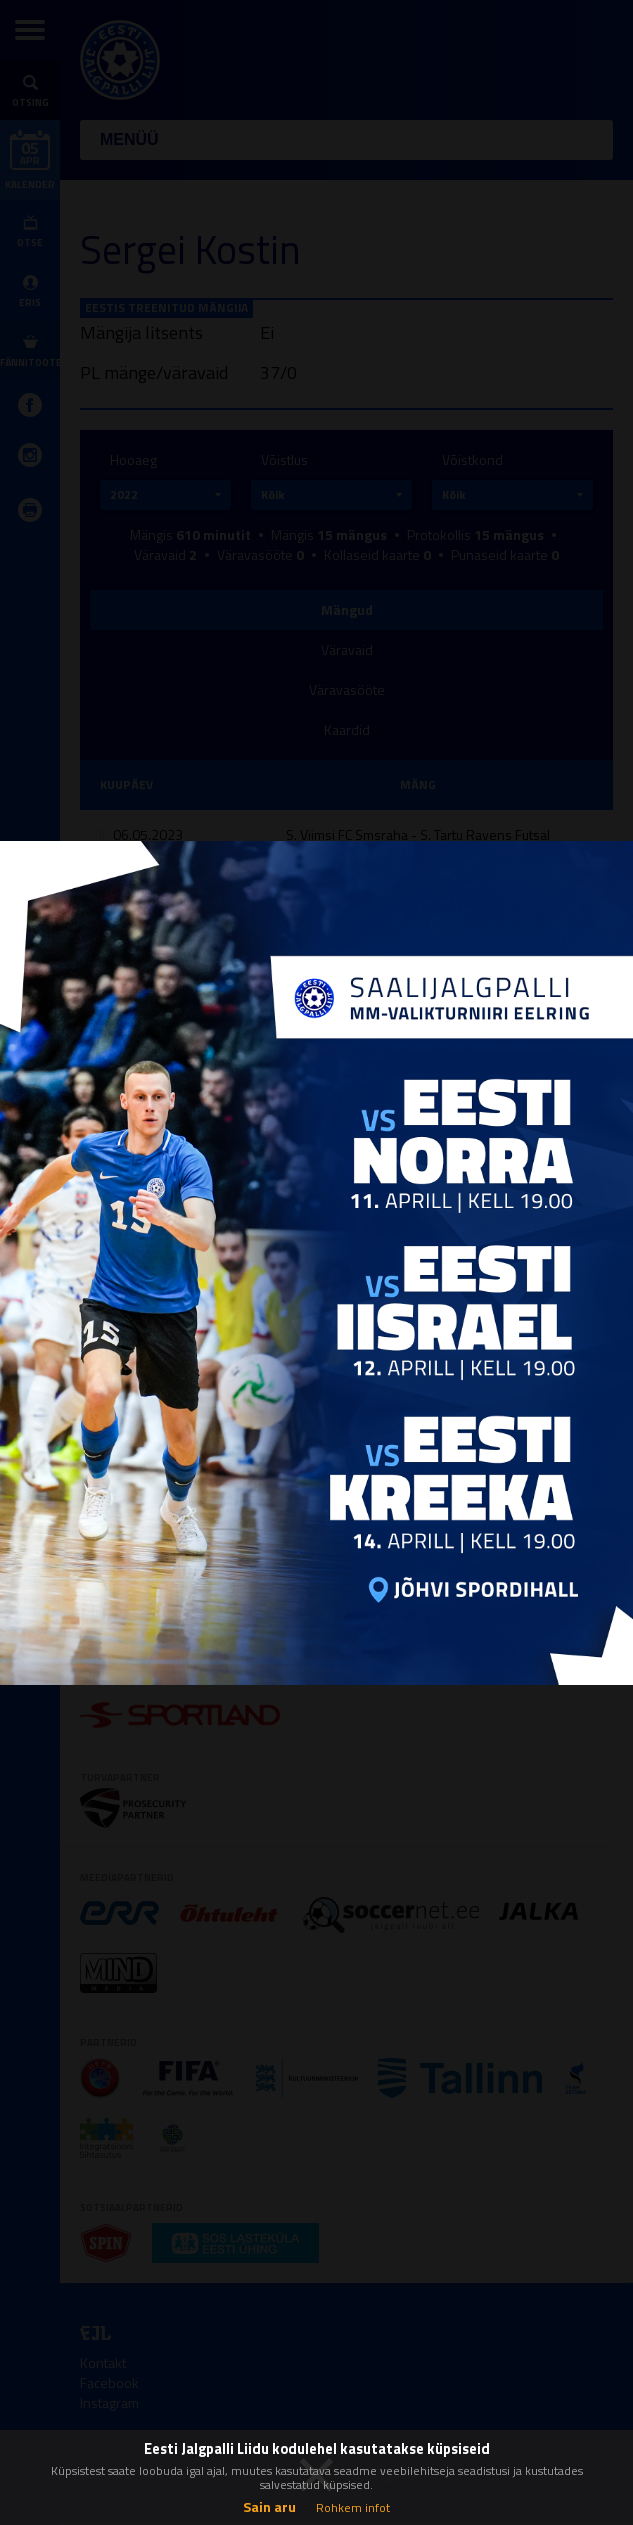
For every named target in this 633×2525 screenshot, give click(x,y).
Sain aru (269, 2506)
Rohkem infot (353, 2507)
